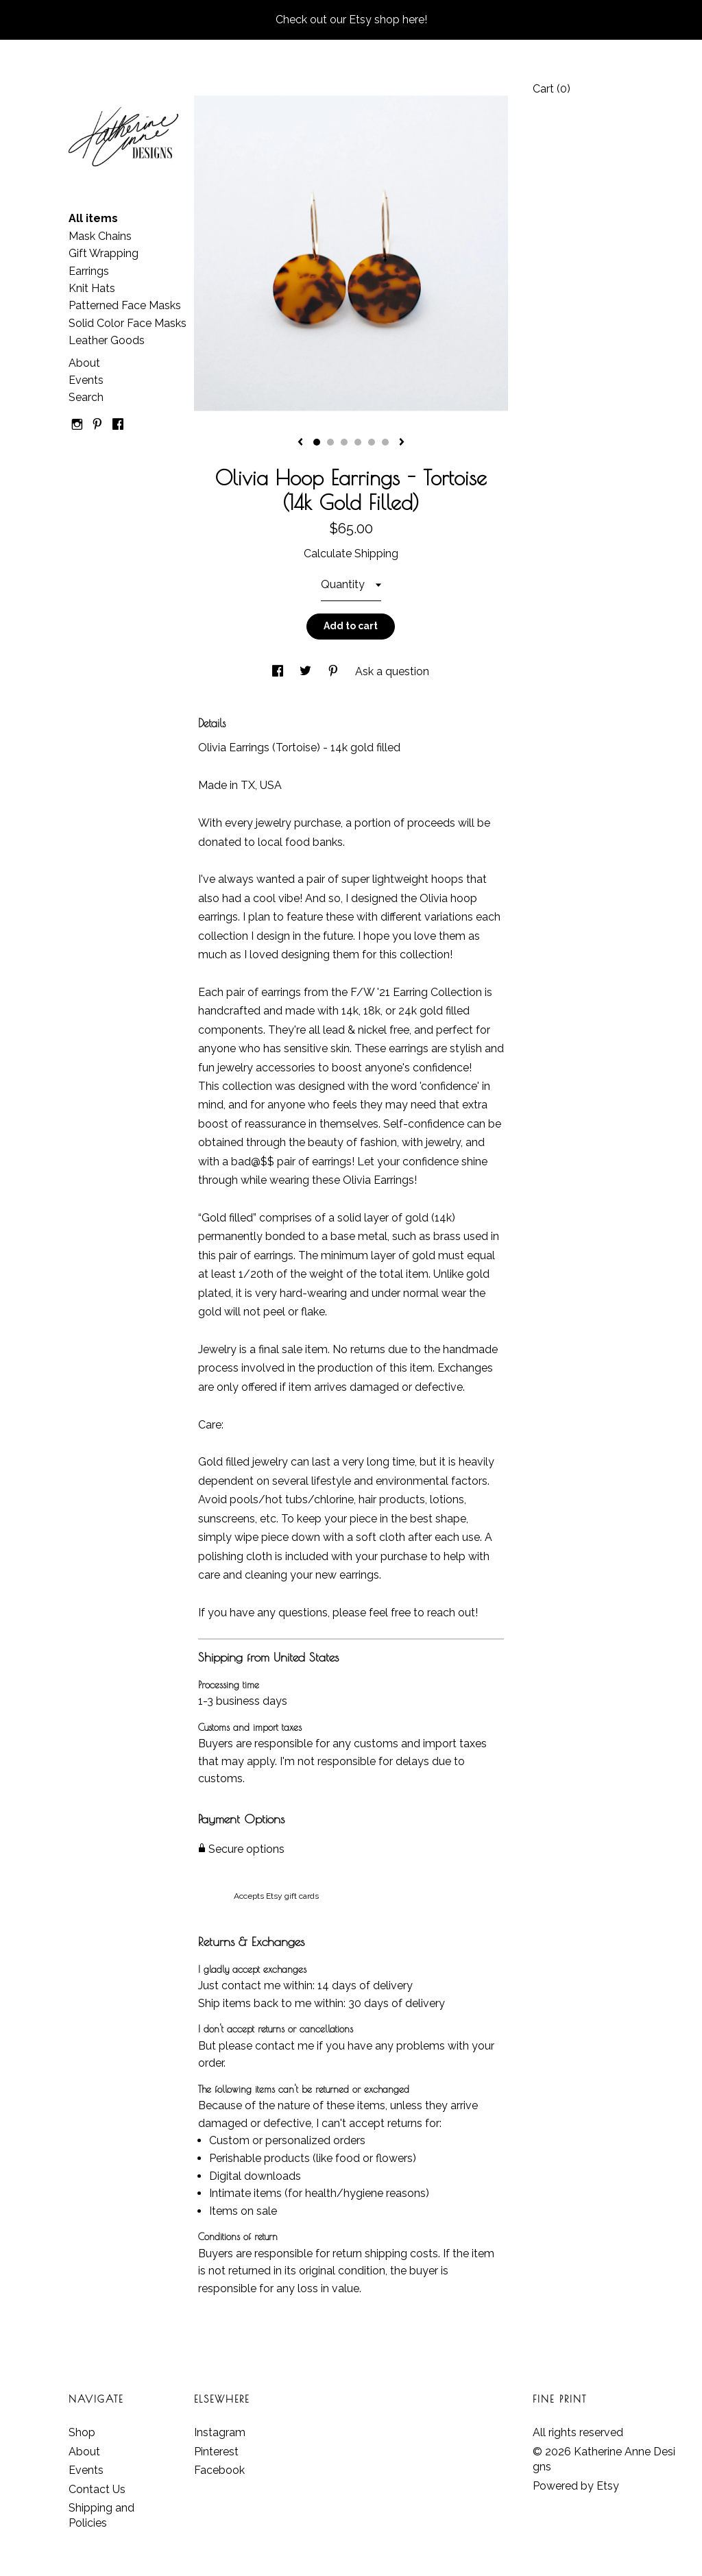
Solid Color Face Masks (127, 323)
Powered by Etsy (576, 2485)
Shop (82, 2432)
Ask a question (392, 671)
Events (86, 380)
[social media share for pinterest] (334, 671)
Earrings (89, 271)
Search (86, 397)
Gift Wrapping (103, 253)
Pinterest (216, 2451)
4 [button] (357, 442)
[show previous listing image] (300, 443)
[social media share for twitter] (307, 671)
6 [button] (385, 442)
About (84, 362)
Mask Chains (100, 236)
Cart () (551, 88)
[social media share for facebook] (279, 671)
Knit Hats (92, 288)
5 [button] (371, 442)
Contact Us (97, 2489)
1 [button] (316, 442)
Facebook (219, 2470)
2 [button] (330, 442)
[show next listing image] (401, 443)
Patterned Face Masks (125, 305)
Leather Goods (107, 340)
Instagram (219, 2432)
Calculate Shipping (351, 553)
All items (93, 218)
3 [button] (344, 442)
